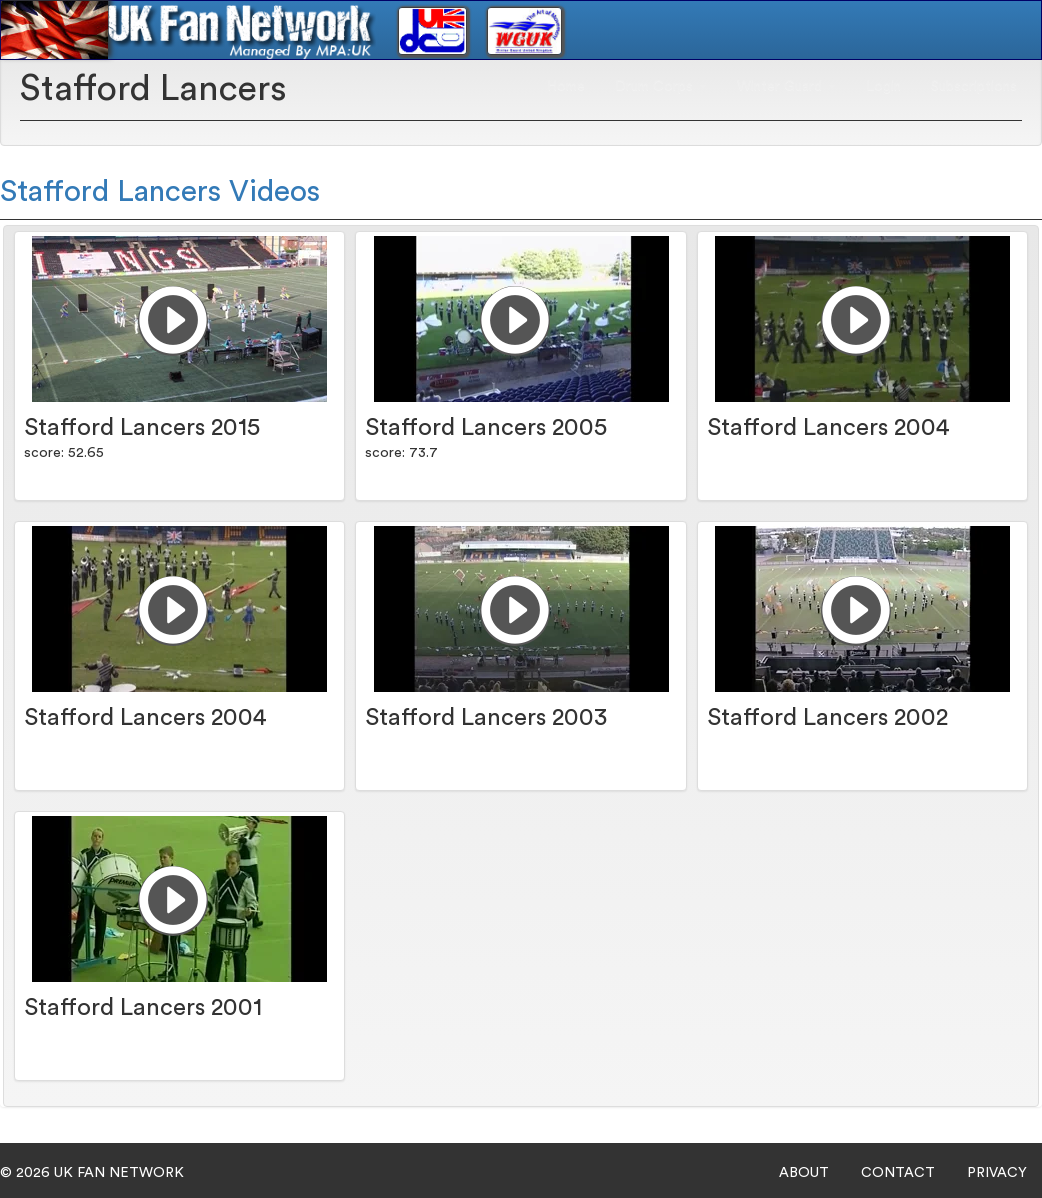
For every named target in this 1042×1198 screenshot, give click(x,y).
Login (883, 86)
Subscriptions (974, 86)
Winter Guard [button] (786, 86)
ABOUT (804, 1173)
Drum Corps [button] (661, 86)
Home (566, 86)
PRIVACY (997, 1173)
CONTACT (898, 1173)
